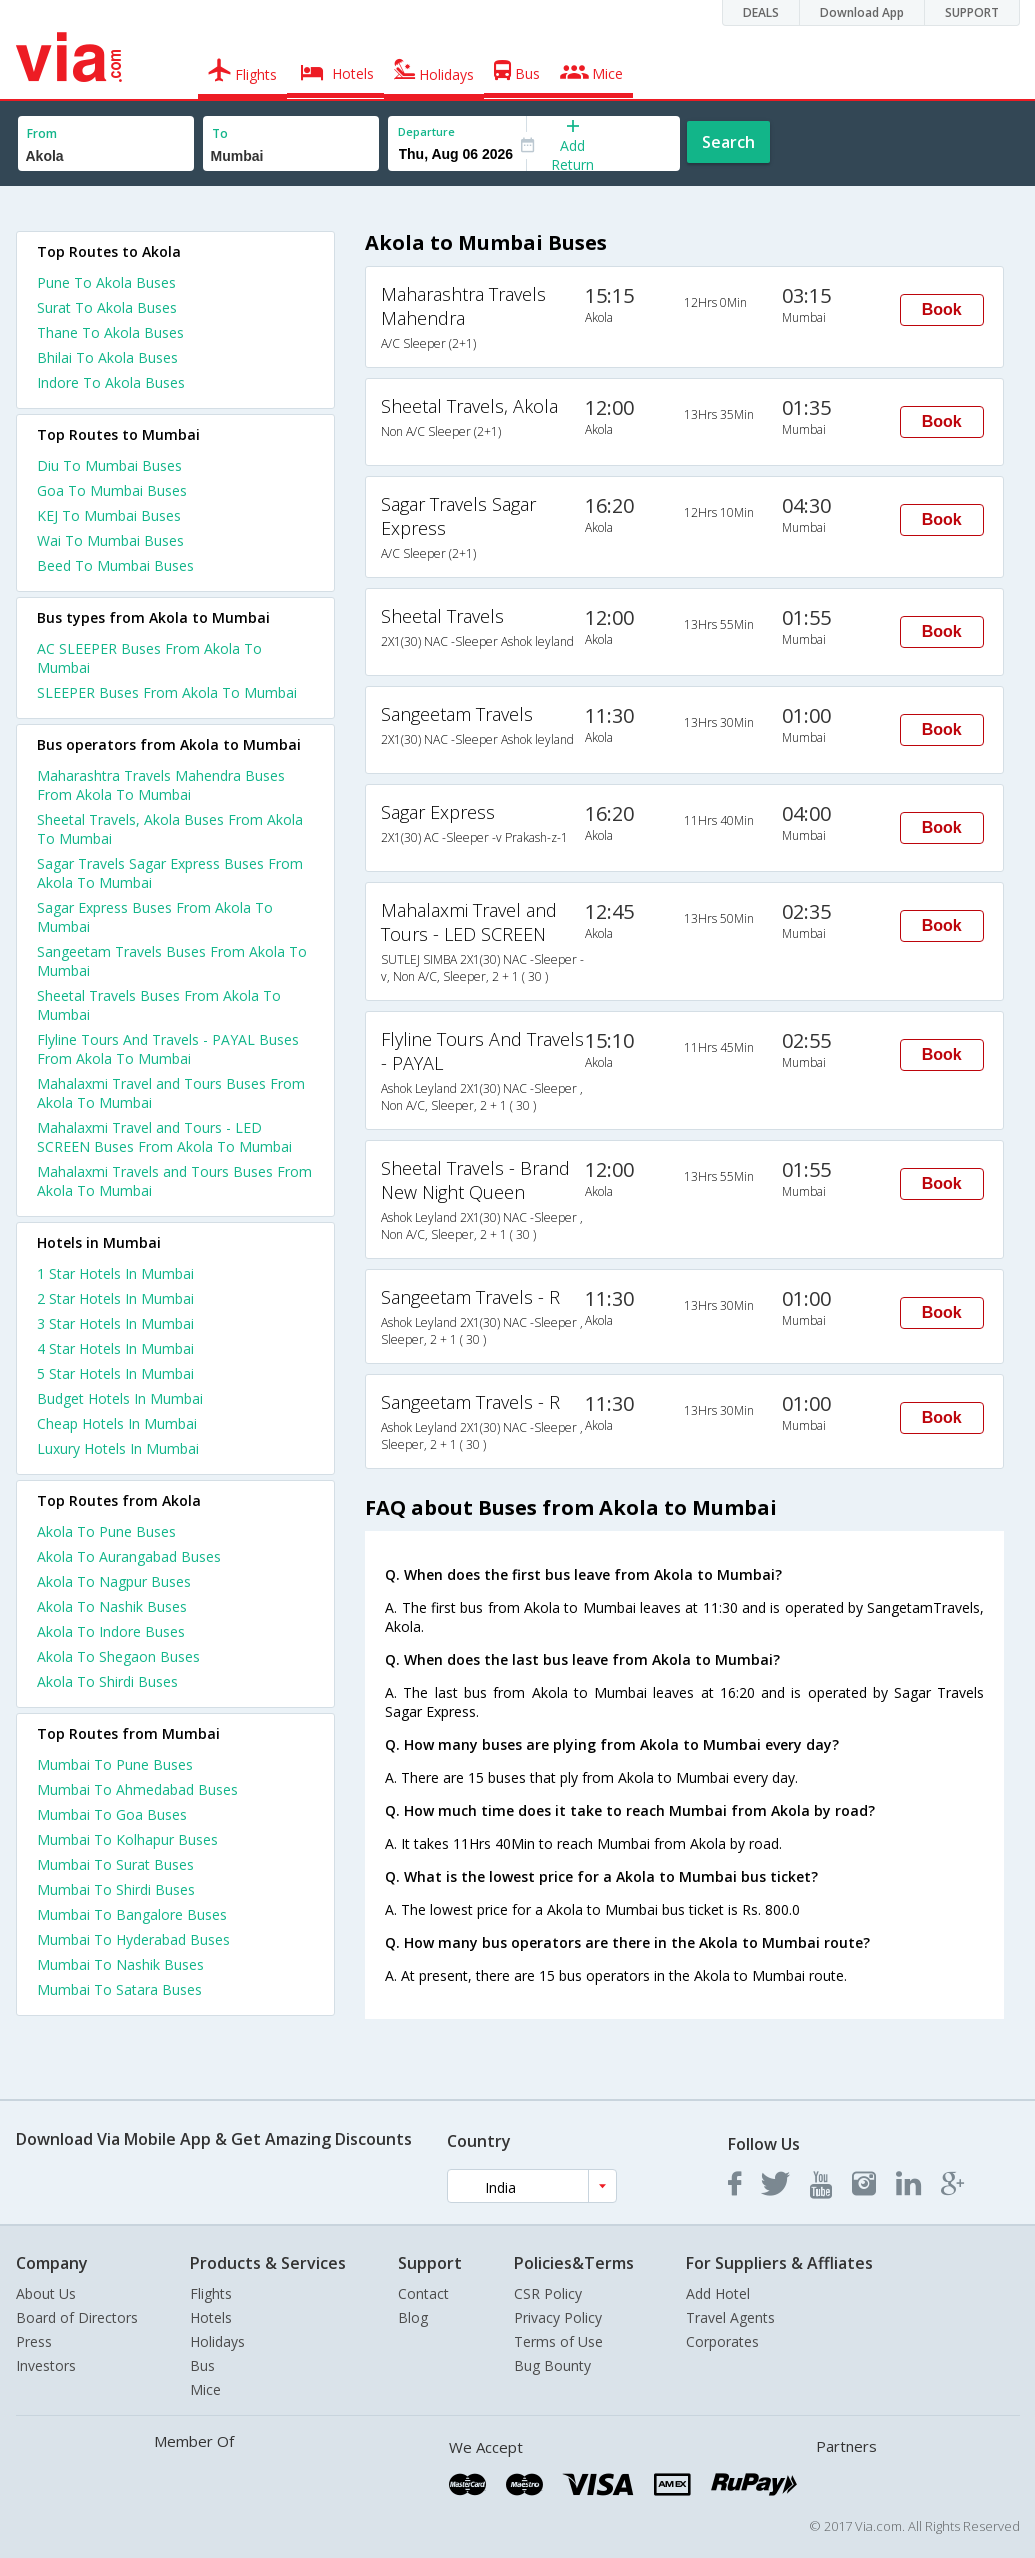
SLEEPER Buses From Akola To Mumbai (167, 692)
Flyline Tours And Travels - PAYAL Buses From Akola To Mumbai (168, 1049)
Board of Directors (77, 2317)
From (42, 133)
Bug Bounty (552, 2365)
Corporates (722, 2341)
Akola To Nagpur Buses (114, 1581)
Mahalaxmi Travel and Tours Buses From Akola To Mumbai (171, 1093)
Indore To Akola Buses (111, 382)
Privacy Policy (558, 2317)
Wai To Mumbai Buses (110, 540)
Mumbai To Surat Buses (115, 1864)
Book (942, 309)
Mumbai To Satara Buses (119, 1989)
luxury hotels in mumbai (118, 1448)
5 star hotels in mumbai (115, 1373)
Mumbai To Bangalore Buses (132, 1914)
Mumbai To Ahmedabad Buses (137, 1789)
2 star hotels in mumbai (115, 1298)
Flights (211, 2293)
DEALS (761, 12)
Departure (426, 131)
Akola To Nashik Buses (112, 1606)
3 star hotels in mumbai (115, 1323)
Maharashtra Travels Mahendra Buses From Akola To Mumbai (161, 785)
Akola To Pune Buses (106, 1531)
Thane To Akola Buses (110, 332)
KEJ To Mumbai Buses (109, 515)
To (220, 133)
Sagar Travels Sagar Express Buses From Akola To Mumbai (170, 873)
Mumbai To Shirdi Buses (116, 1889)
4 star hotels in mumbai (115, 1348)
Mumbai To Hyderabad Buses (133, 1939)
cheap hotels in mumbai (117, 1423)
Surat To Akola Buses (107, 307)
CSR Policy (548, 2293)
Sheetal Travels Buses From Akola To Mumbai (159, 1005)
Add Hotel (718, 2293)
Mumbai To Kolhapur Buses (127, 1839)
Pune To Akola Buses (106, 282)
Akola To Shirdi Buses (107, 1681)
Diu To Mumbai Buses (109, 465)
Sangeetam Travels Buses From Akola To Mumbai (172, 961)
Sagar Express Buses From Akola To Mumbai (155, 917)
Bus (202, 2365)
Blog (413, 2317)
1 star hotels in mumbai (115, 1273)
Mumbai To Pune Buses (115, 1764)
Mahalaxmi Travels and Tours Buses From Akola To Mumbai (174, 1181)
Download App (862, 12)
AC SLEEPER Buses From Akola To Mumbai (149, 658)
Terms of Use (558, 2341)
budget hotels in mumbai (120, 1398)
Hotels (211, 2317)
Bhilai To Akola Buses (107, 357)
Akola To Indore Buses (111, 1631)
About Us (46, 2293)
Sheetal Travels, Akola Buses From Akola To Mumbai (170, 829)
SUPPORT (972, 12)
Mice (205, 2389)
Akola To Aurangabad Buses (129, 1556)
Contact (423, 2293)
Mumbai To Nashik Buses (120, 1964)
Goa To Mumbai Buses (112, 490)
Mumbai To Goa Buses (112, 1814)
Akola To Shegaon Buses (118, 1656)
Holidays (217, 2341)
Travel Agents (730, 2317)
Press (34, 2341)
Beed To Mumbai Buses (115, 565)
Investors (46, 2365)
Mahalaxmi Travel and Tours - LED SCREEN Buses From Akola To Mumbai (164, 1137)
